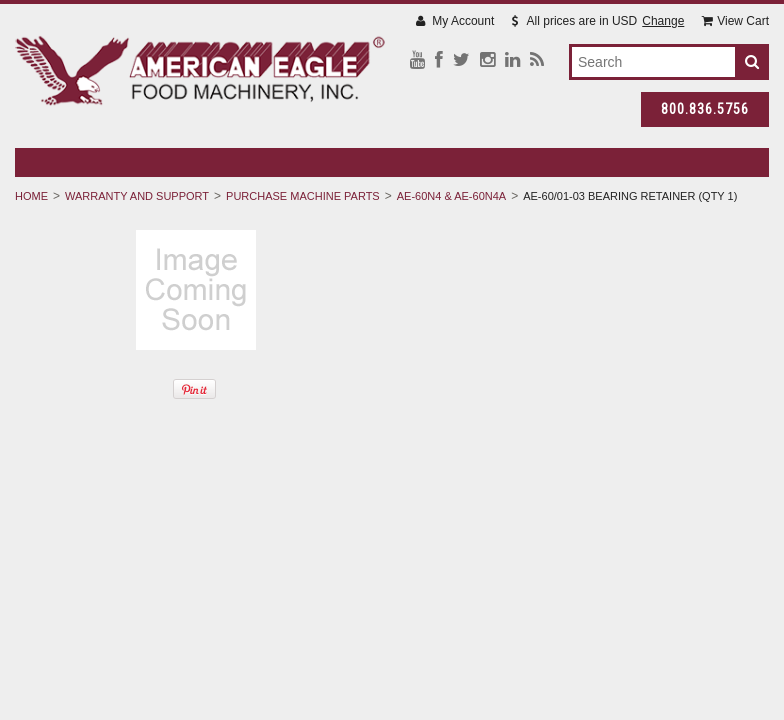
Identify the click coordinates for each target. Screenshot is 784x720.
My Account (455, 21)
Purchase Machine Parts (303, 196)
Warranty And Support (137, 196)
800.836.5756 (705, 109)
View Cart (735, 21)
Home (31, 196)
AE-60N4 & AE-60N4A (451, 196)
